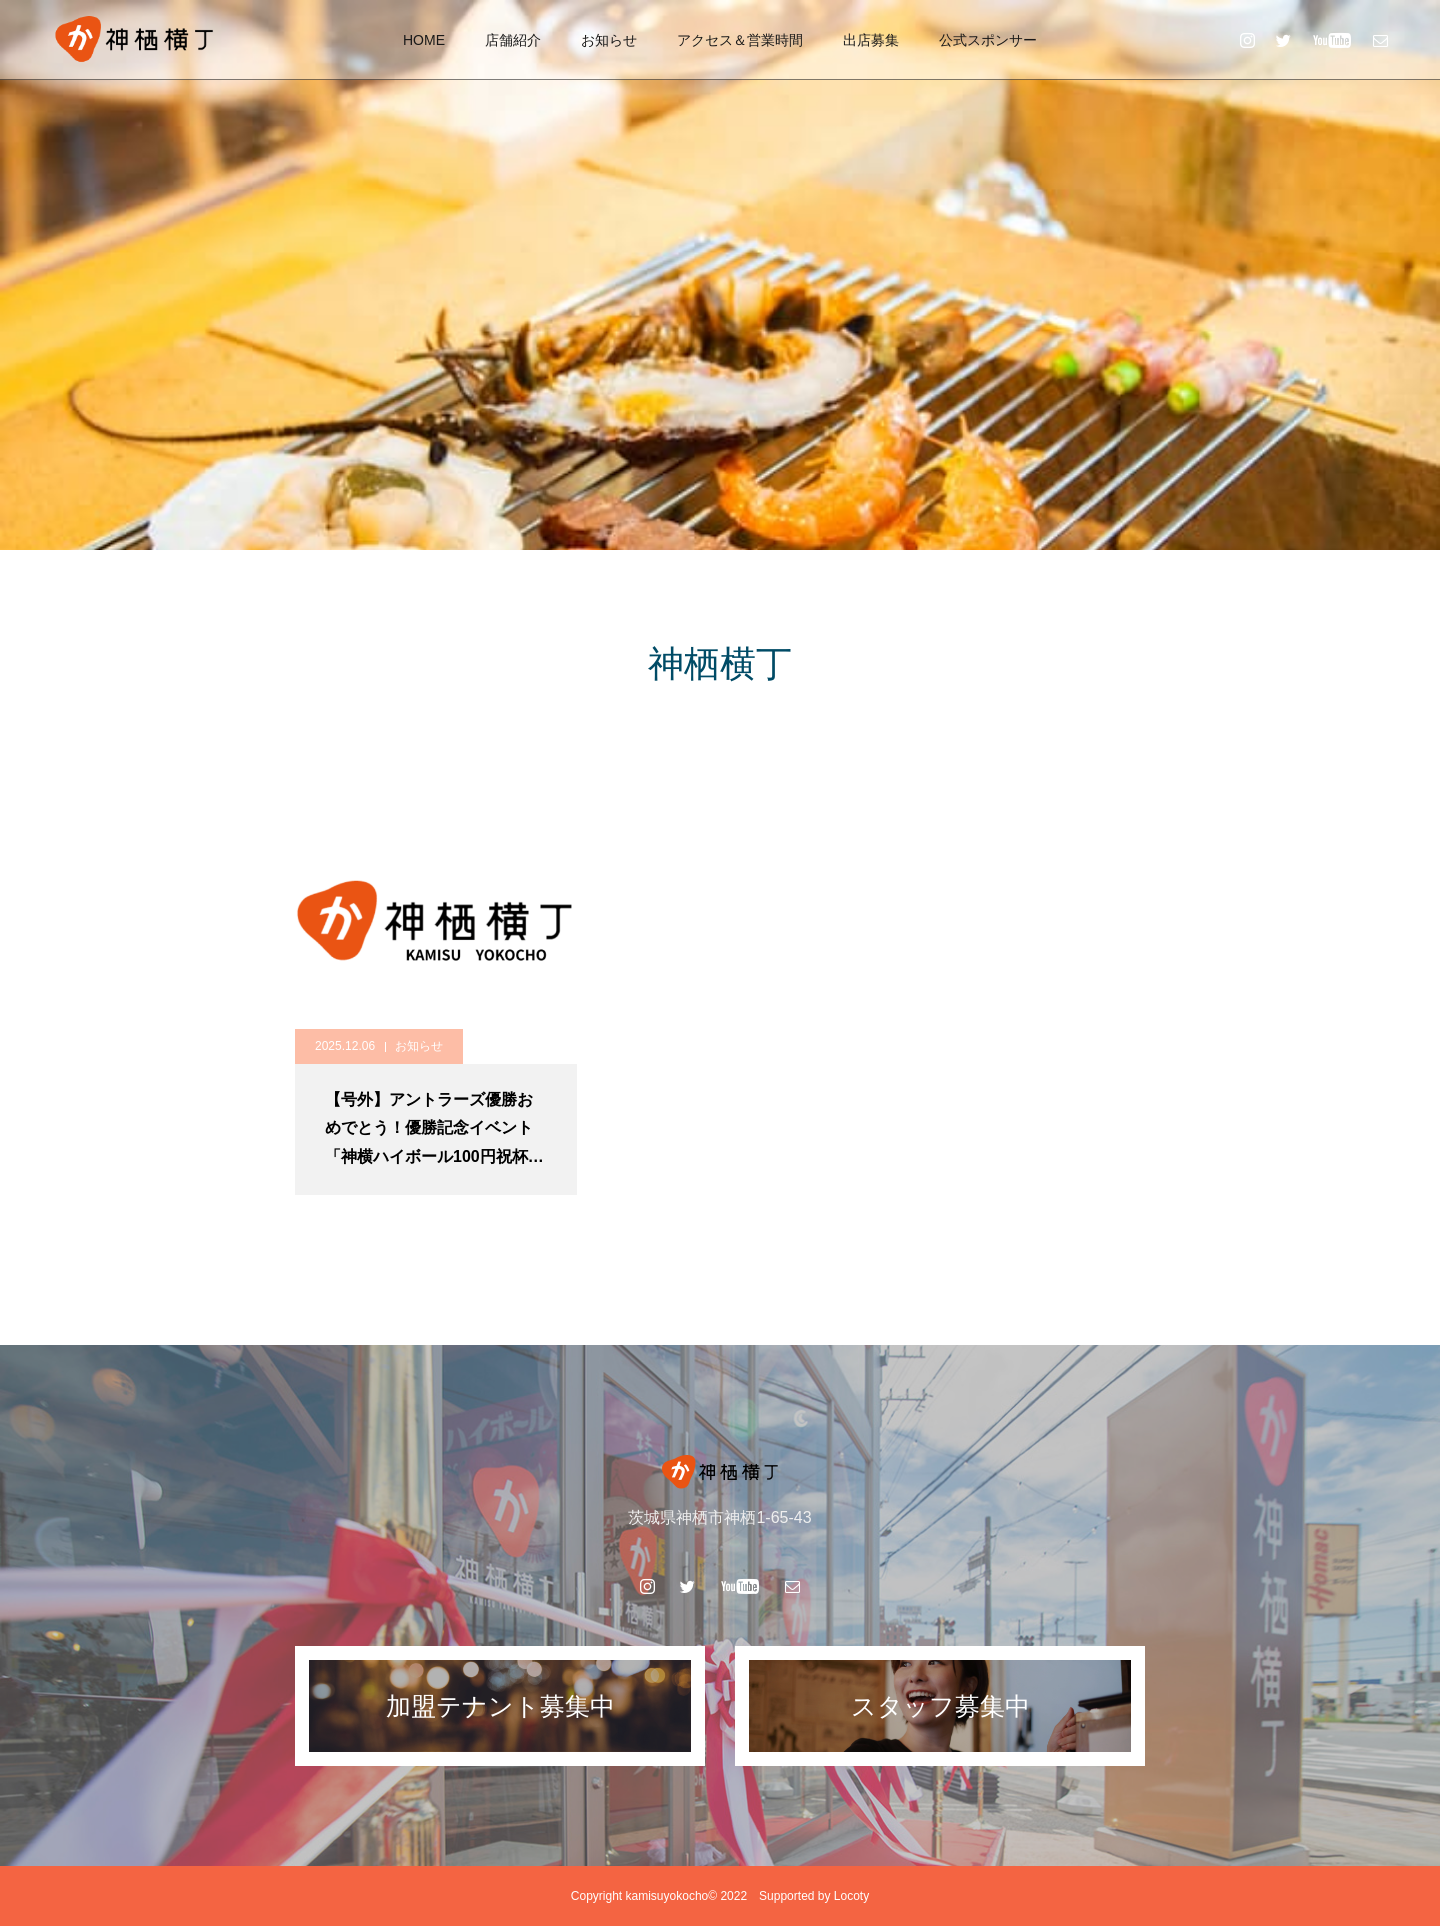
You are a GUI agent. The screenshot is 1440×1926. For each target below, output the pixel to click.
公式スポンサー (988, 40)
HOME (424, 40)
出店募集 (871, 40)
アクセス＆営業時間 (740, 40)
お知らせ (609, 40)
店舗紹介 (513, 40)
